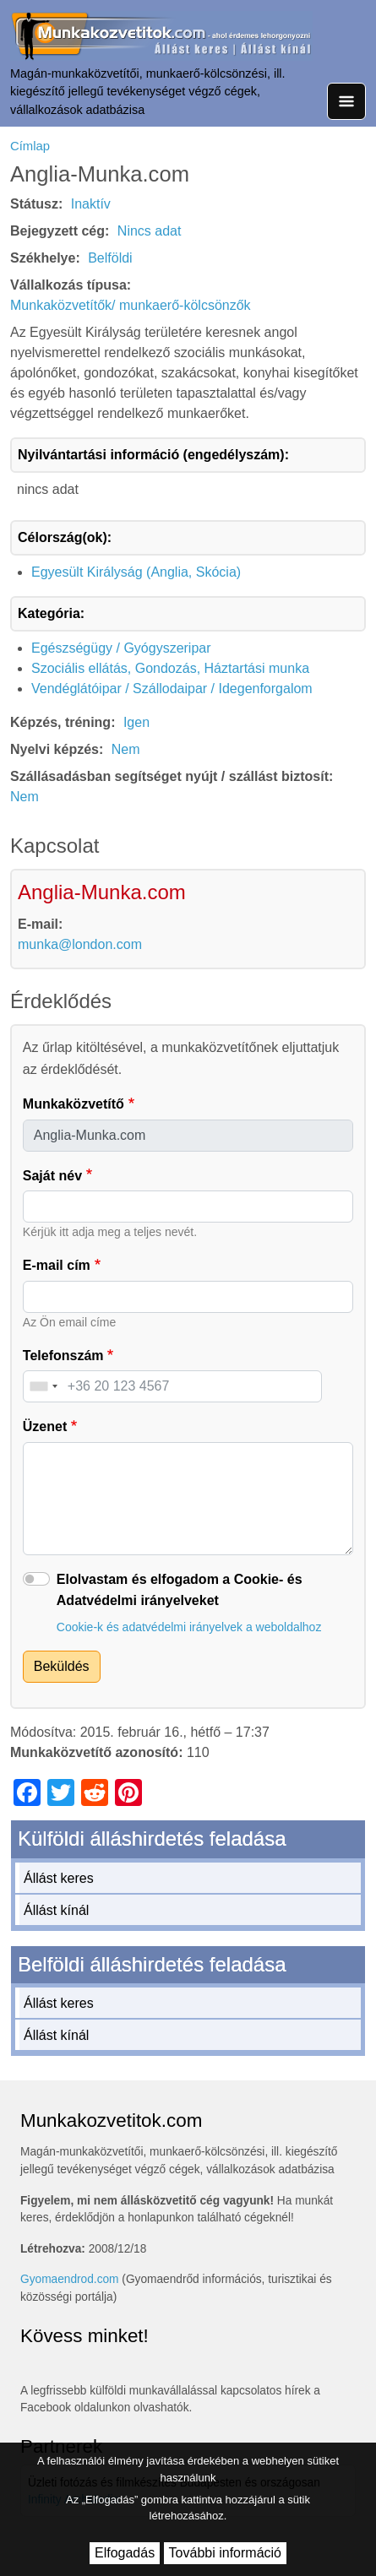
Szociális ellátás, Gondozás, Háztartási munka (170, 668)
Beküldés (62, 1666)
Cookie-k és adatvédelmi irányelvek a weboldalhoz (189, 1627)
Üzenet (45, 1426)
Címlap (30, 146)
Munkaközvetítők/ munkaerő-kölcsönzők (130, 305)
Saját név (52, 1176)
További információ (225, 2553)
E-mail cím (56, 1265)
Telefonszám (63, 1355)
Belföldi (110, 258)
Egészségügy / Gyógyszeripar (121, 648)
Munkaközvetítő (73, 1104)
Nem (126, 749)
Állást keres (59, 1878)
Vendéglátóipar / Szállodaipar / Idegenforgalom (172, 688)
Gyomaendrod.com (69, 2279)
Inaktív (91, 204)
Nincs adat (149, 231)
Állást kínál (56, 1910)
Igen (136, 722)
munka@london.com (80, 944)
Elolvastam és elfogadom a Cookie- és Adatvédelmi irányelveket (179, 1590)
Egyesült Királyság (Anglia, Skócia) (136, 572)
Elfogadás (125, 2553)
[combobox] (43, 1386)
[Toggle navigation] (346, 101)
